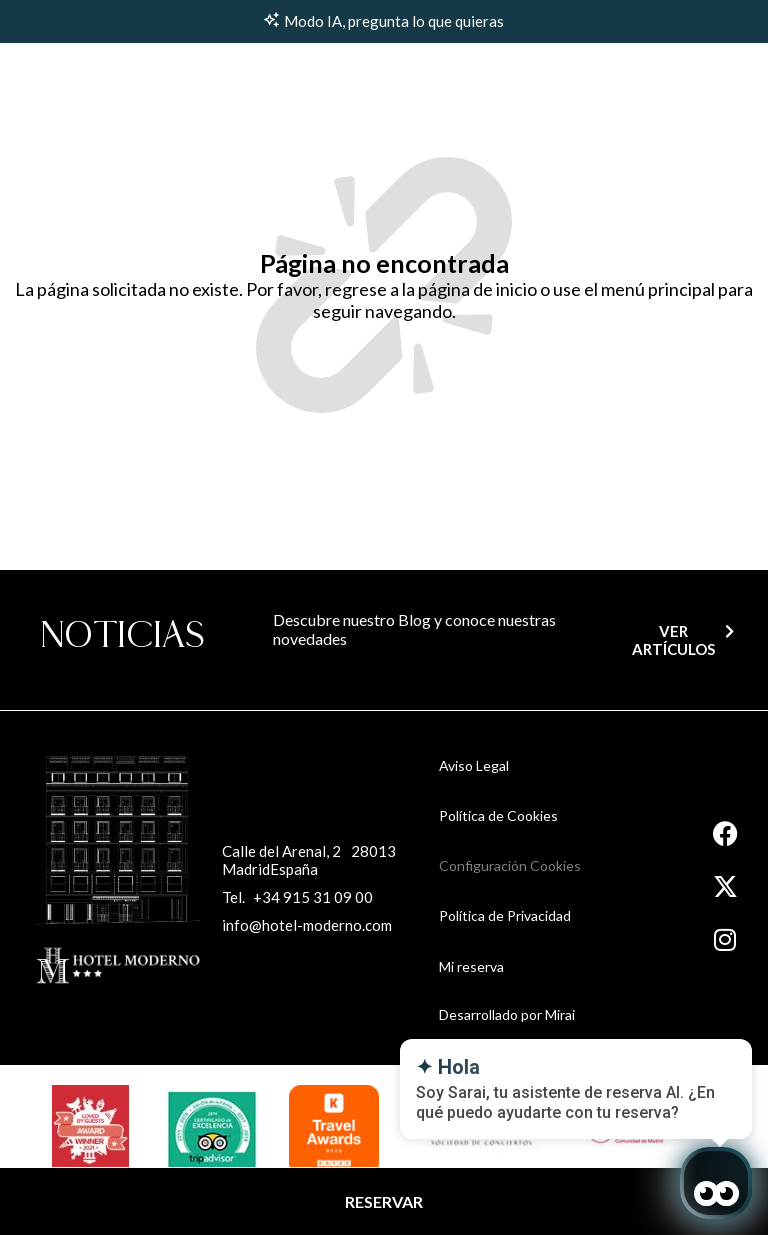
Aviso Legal (474, 765)
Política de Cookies (498, 815)
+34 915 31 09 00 (313, 897)
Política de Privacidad (505, 915)
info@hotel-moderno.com (307, 925)
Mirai (560, 1014)
